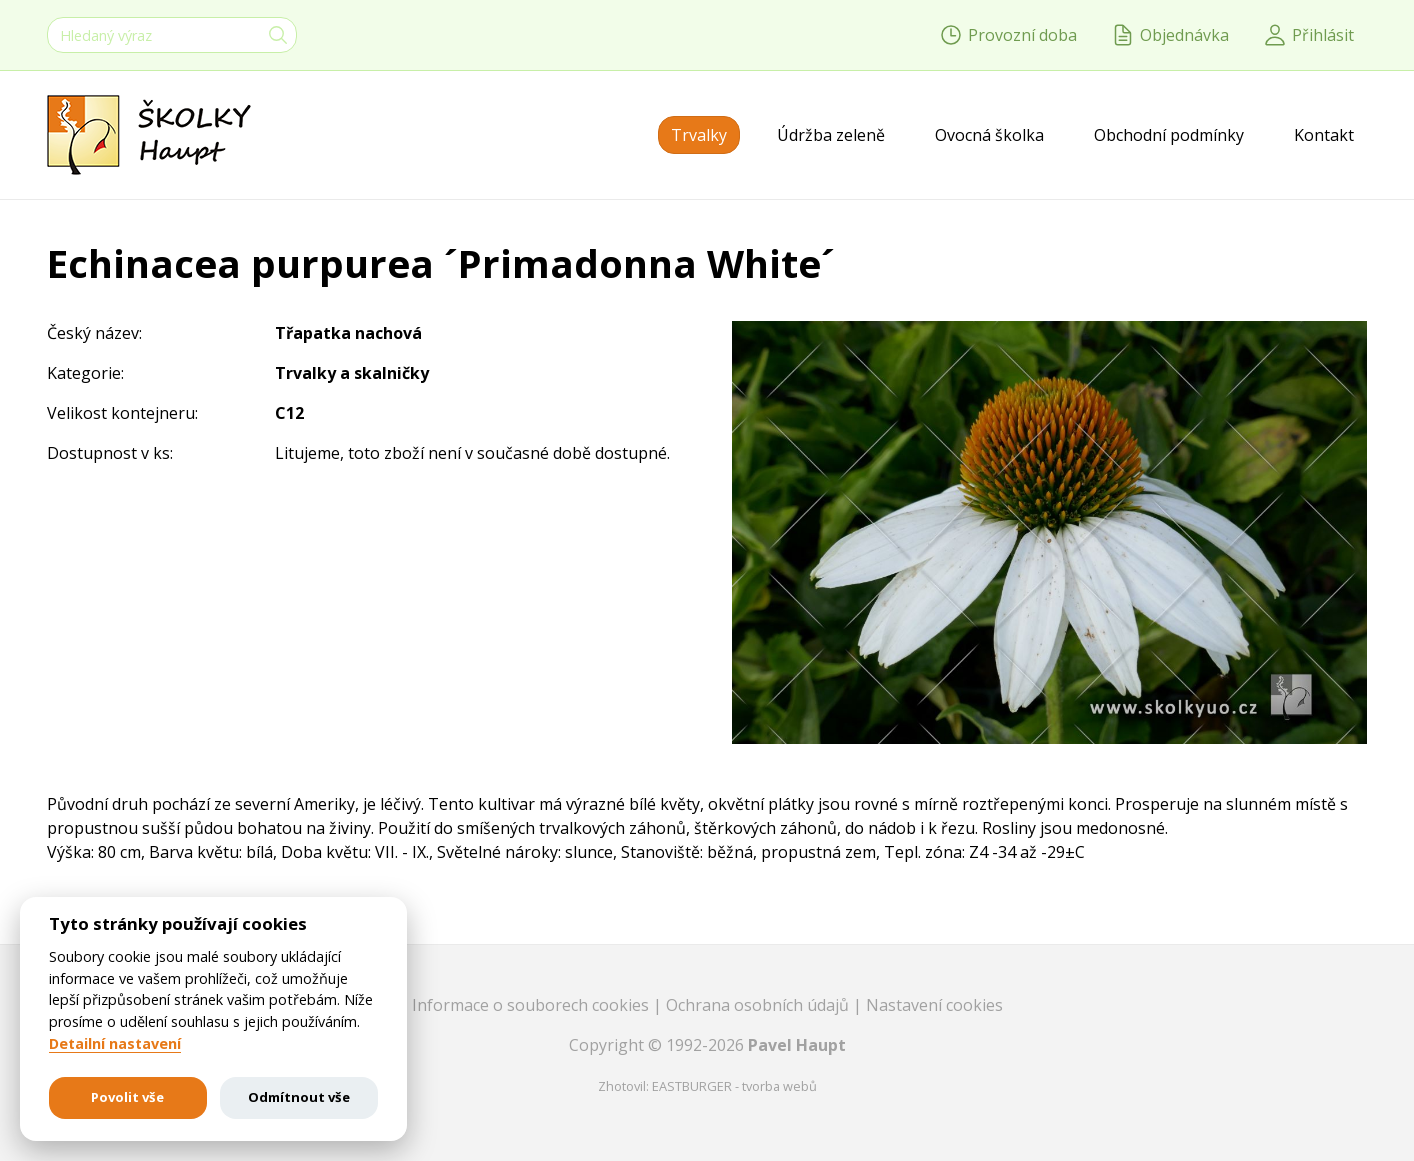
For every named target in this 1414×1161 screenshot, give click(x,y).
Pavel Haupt (797, 1045)
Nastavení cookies (934, 1005)
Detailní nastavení (115, 1044)
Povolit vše (127, 1097)
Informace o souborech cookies (532, 1005)
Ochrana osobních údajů (759, 1005)
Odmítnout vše (299, 1097)
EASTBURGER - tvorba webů (734, 1086)
